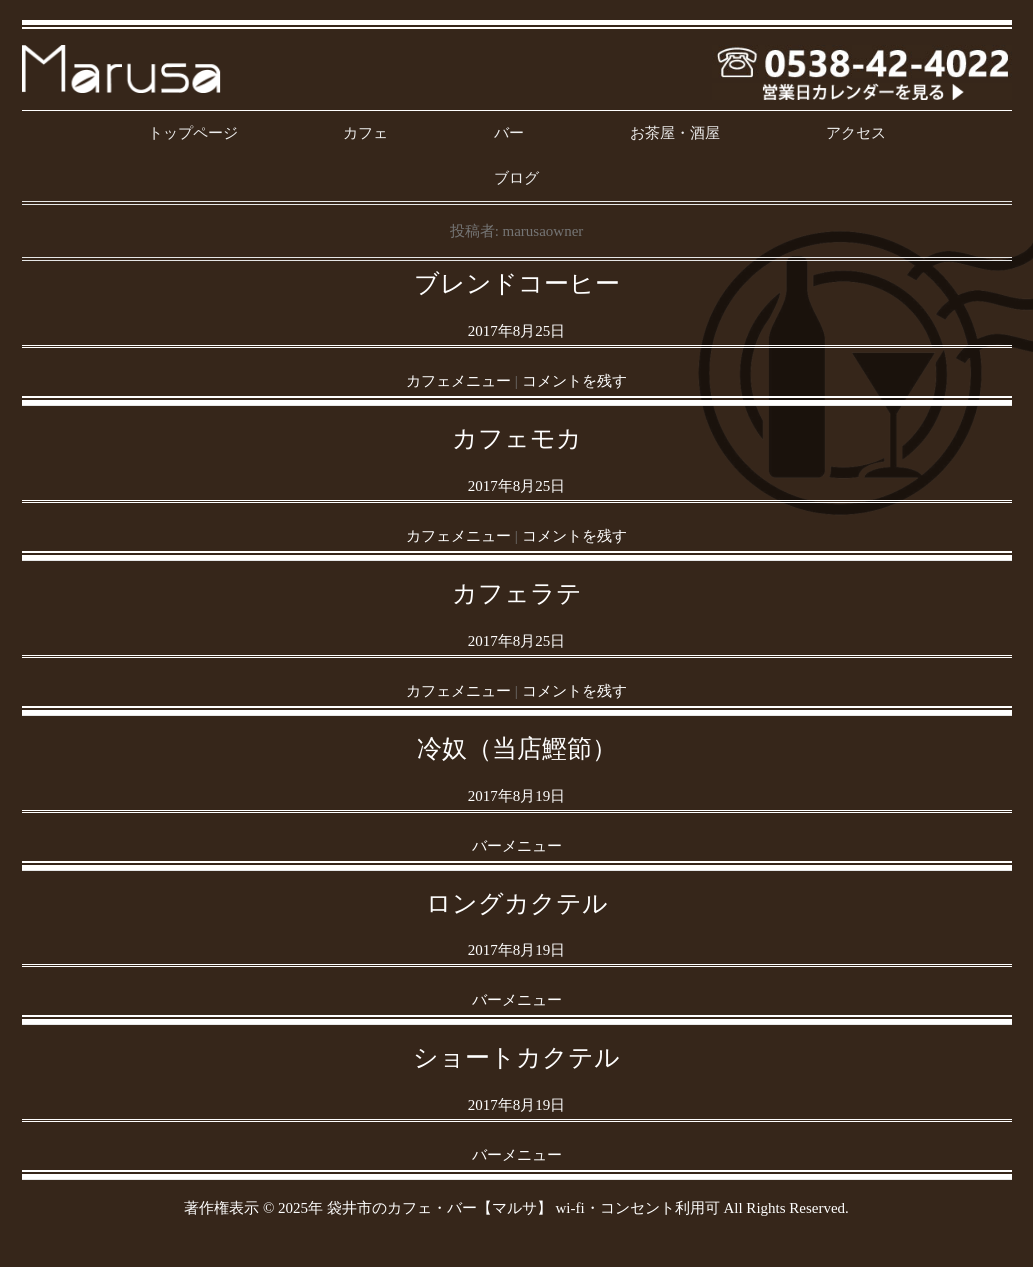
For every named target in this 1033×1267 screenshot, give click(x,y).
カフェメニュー (458, 381)
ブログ (516, 178)
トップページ (193, 133)
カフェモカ (517, 438)
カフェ (365, 133)
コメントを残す (574, 381)
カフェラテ (517, 593)
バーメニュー (517, 846)
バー (509, 133)
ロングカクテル (517, 903)
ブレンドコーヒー (517, 283)
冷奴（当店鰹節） (517, 748)
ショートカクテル (516, 1057)
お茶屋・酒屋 (675, 133)
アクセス (856, 133)
